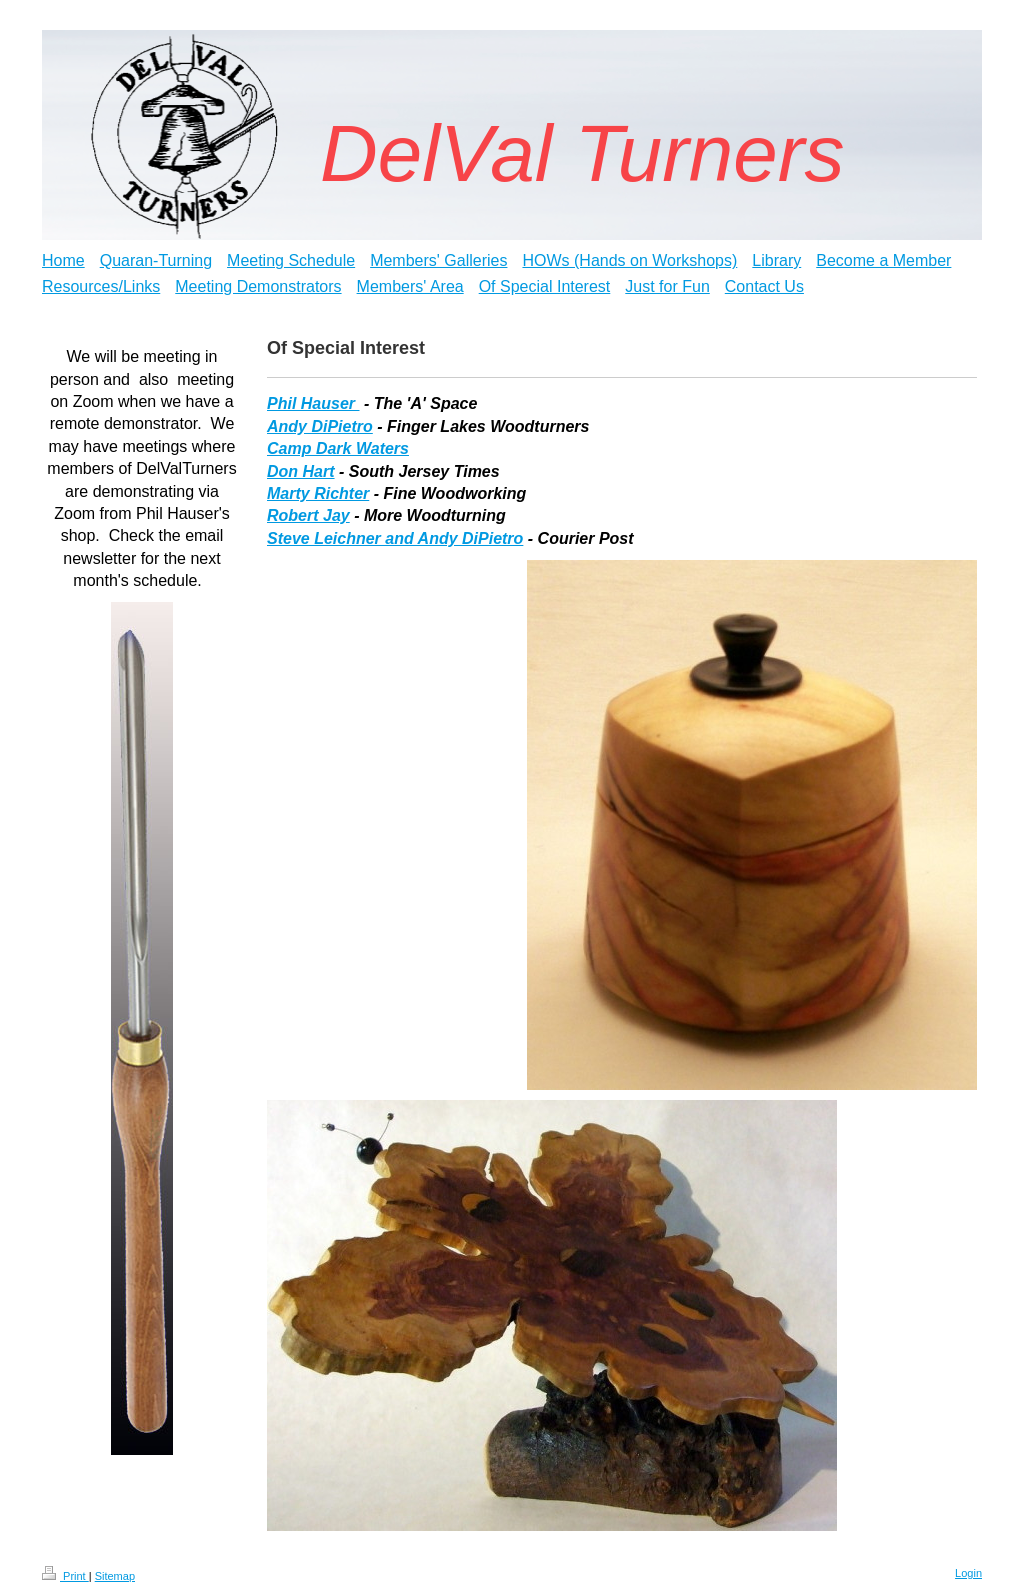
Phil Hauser (313, 403)
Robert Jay (308, 515)
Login (968, 1573)
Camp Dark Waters (338, 448)
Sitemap (115, 1576)
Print (65, 1576)
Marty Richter (318, 493)
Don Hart (301, 471)
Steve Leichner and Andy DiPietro (395, 538)
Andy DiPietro (320, 426)
